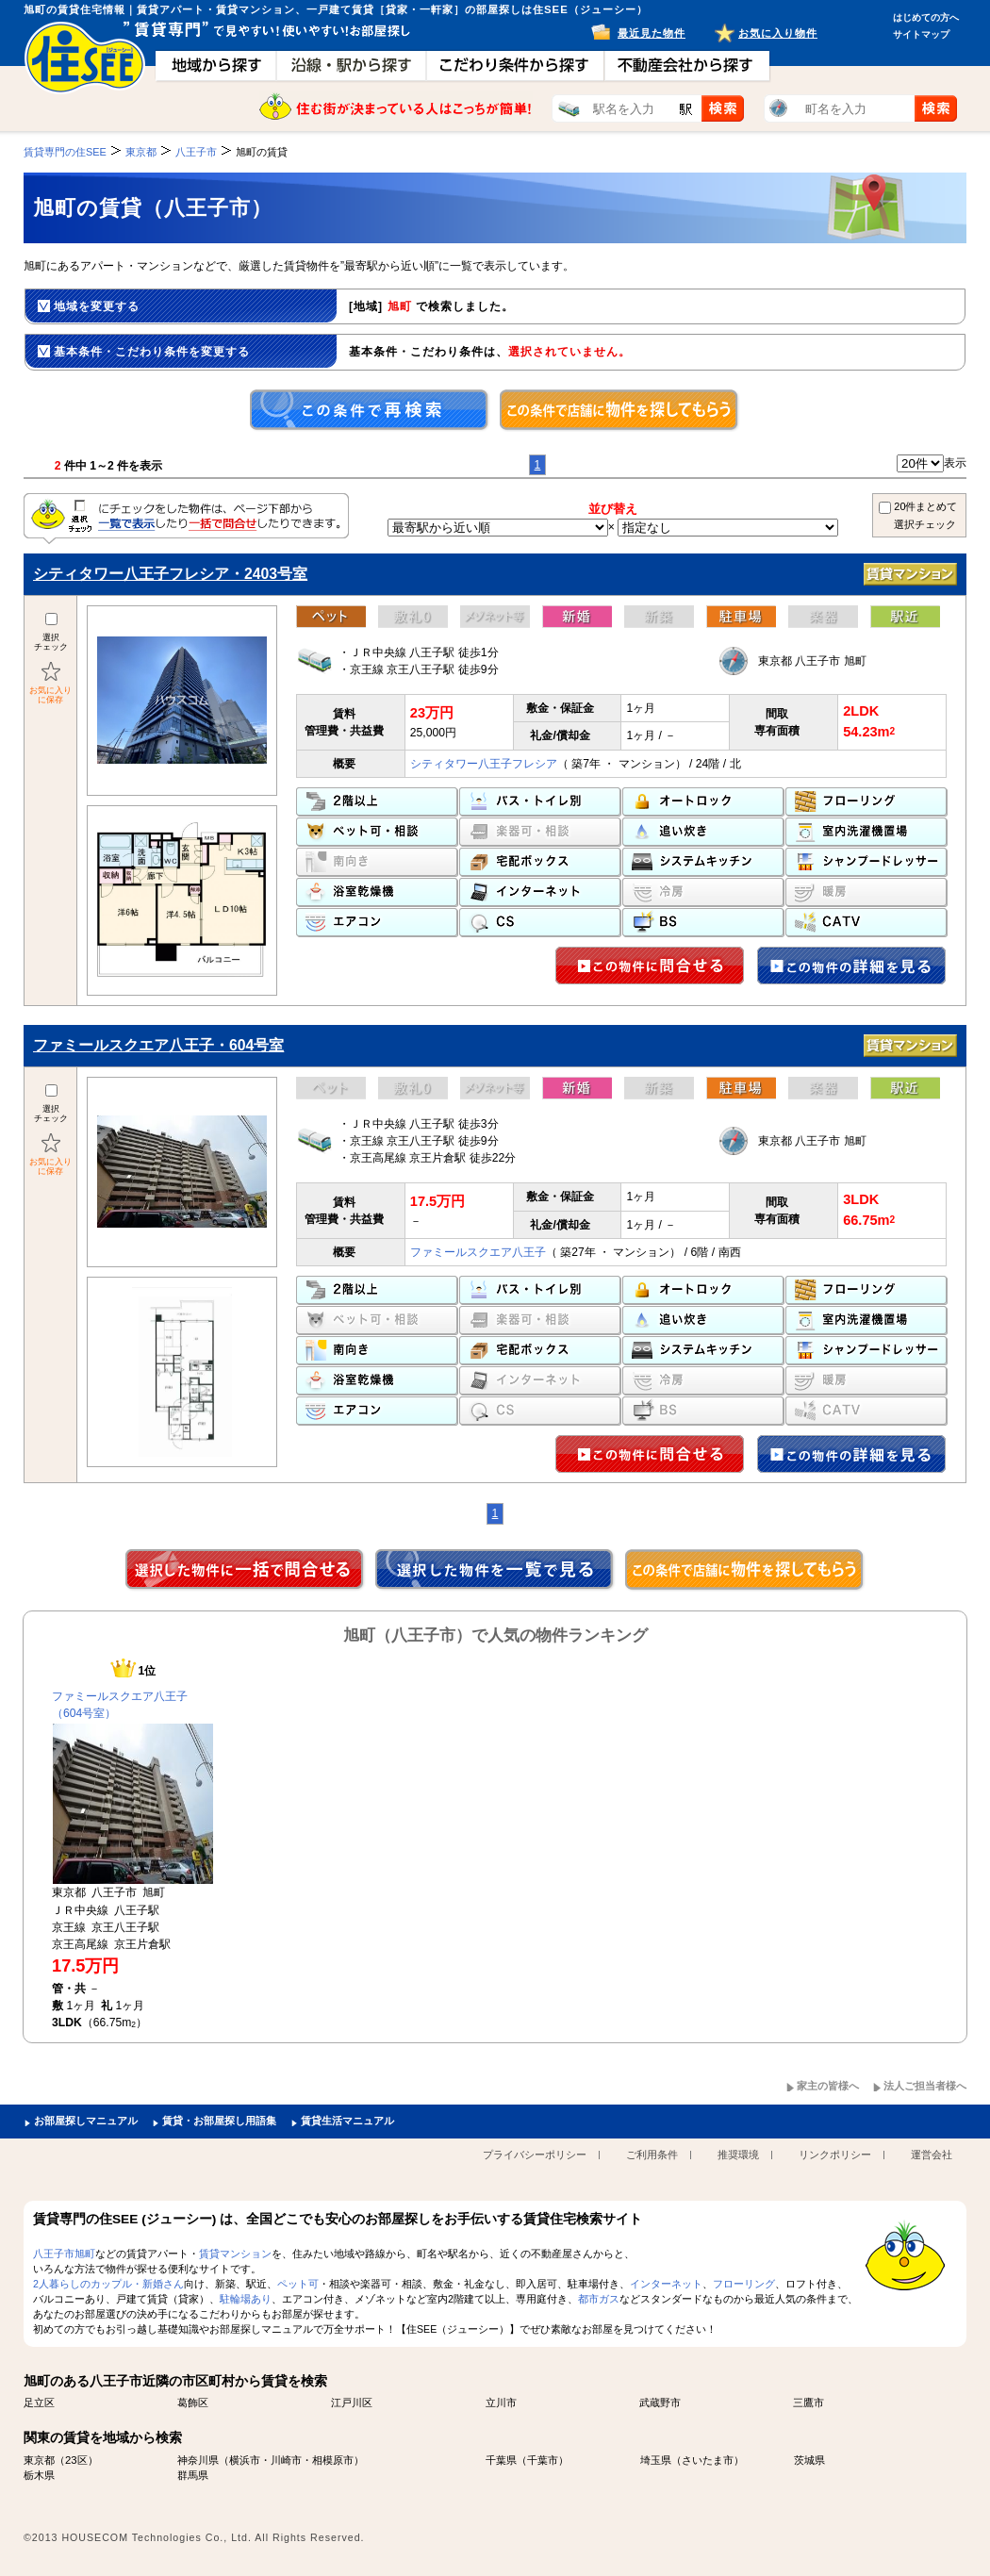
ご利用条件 (652, 2154)
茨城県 (809, 2460)
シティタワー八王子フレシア (483, 763)
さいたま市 (708, 2460)
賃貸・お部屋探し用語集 (219, 2120)
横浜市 (244, 2460)
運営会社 (931, 2154)
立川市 (501, 2402)
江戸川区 (351, 2402)
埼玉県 (655, 2460)
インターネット (666, 2283)
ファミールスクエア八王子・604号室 (158, 1045)
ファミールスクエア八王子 (478, 1252)
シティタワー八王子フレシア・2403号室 (170, 574)
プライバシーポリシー (534, 2154)
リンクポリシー (835, 2154)
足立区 (39, 2402)
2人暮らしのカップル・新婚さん (108, 2283)
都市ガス (598, 2298)
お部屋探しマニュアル (86, 2120)
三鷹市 (808, 2402)
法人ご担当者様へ (924, 2085)
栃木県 (39, 2475)
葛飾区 (192, 2402)
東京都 (39, 2460)
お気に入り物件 (777, 33)
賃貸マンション (235, 2253)
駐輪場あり (246, 2298)
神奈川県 (198, 2460)
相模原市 (333, 2460)
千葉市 (542, 2460)
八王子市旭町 (64, 2253)
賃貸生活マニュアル (347, 2120)
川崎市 (286, 2460)
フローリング (744, 2283)
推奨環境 (738, 2154)
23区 (76, 2460)
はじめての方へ (926, 17)
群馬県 (192, 2475)
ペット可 (298, 2283)
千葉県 (501, 2460)
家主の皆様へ (828, 2085)
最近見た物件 (651, 33)
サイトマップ (921, 34)
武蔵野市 (660, 2402)
